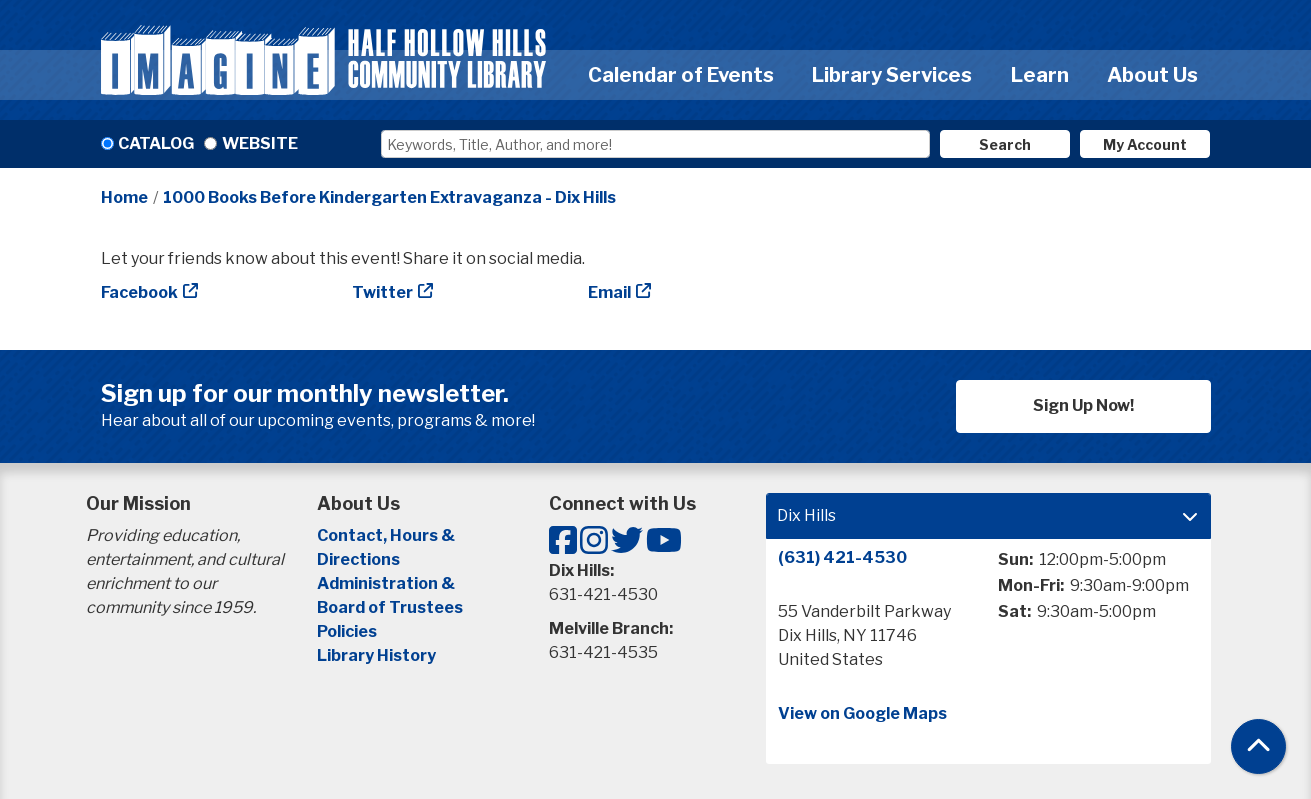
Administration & (387, 583)
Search (1005, 144)
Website (260, 143)
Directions (358, 559)
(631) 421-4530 (842, 557)
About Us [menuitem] (1152, 75)
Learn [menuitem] (1040, 75)
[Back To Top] (1258, 746)
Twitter (382, 292)
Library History (376, 655)
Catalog (156, 143)
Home (124, 197)
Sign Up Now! (1083, 405)
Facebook (139, 292)
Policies (347, 631)
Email (609, 292)
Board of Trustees (390, 607)
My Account (1145, 144)
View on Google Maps (862, 713)
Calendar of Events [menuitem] (681, 75)
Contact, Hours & (387, 535)
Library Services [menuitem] (892, 75)
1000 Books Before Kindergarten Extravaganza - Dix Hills (389, 197)
